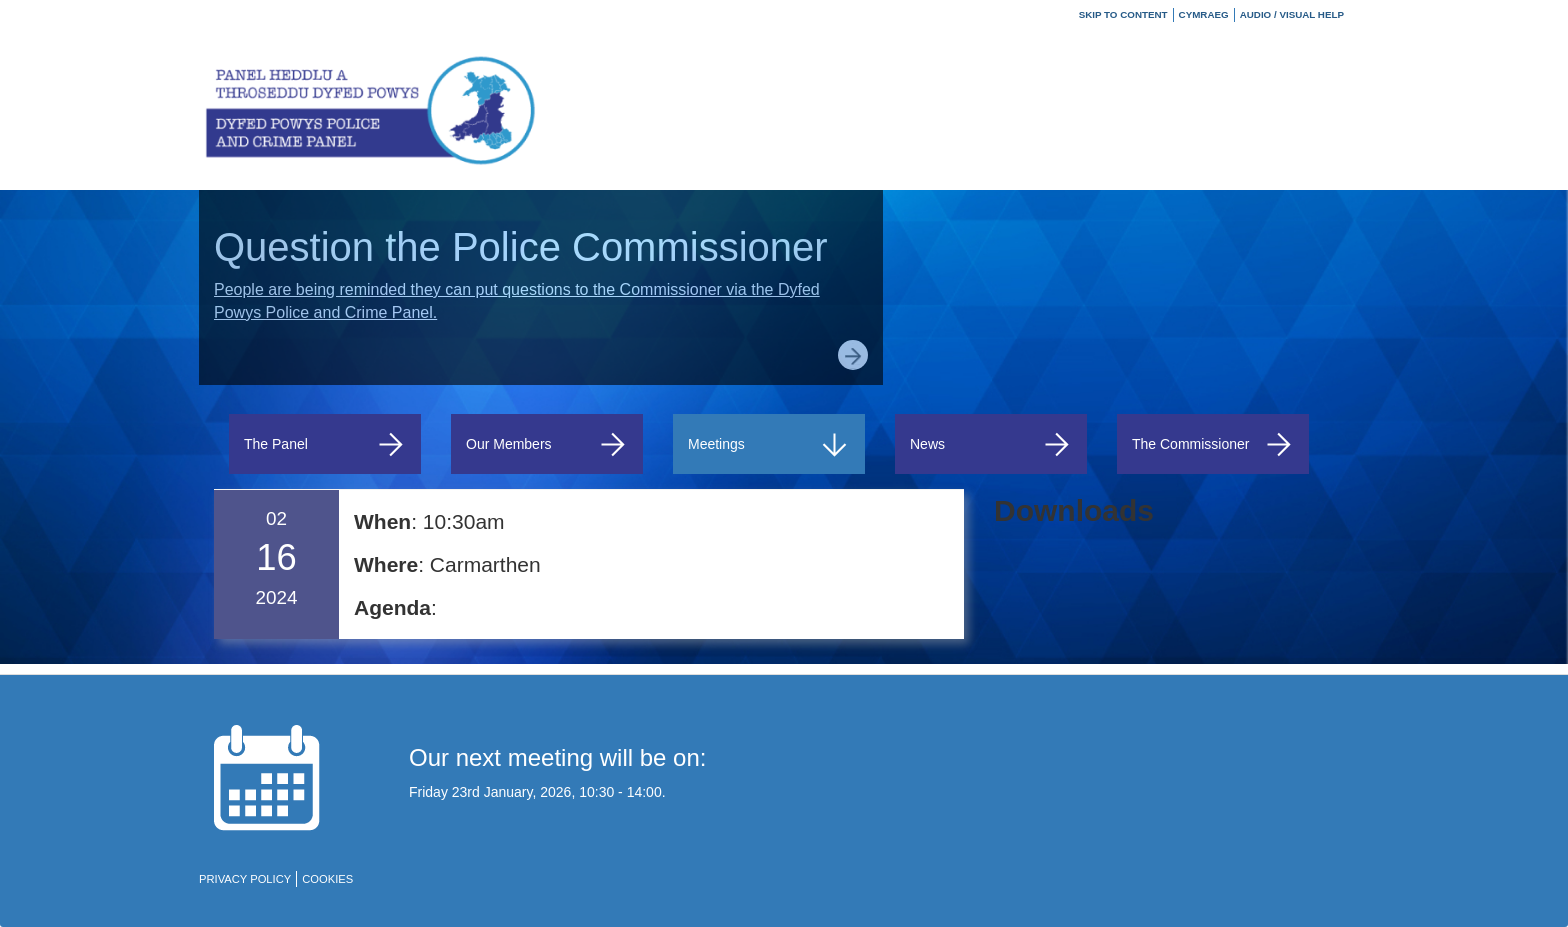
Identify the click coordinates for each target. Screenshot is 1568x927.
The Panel (325, 444)
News (991, 444)
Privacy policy (245, 879)
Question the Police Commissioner (521, 247)
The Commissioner (1213, 444)
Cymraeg (1204, 14)
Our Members (547, 444)
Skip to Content (1123, 14)
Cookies (327, 879)
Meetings (769, 444)
